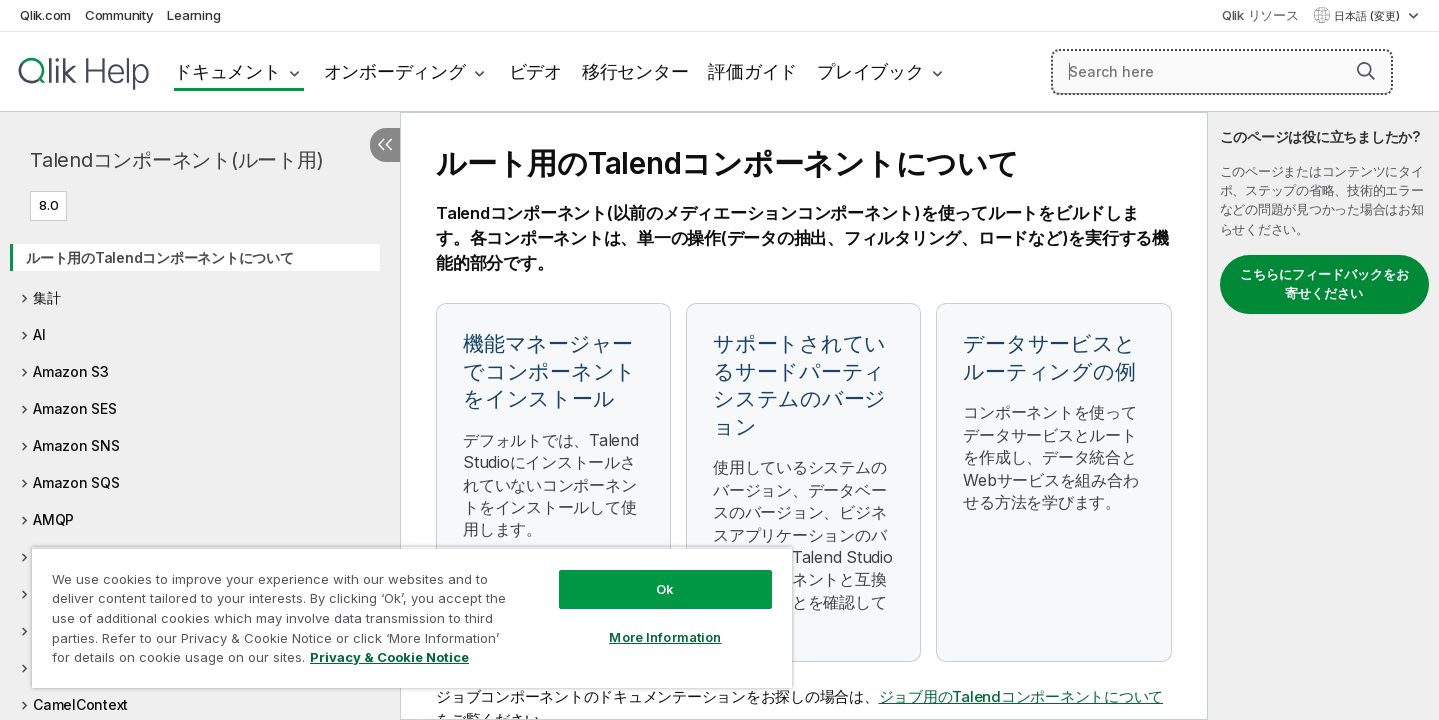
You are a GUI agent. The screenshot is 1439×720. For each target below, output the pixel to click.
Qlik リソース (1260, 15)
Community (119, 15)
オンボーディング (395, 71)
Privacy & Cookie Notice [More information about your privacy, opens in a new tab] (389, 657)
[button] (1366, 71)
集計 (47, 297)
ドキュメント (227, 71)
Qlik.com (45, 15)
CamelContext (80, 704)
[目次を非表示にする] (385, 145)
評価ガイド (752, 71)
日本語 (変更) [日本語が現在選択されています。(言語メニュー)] (1368, 16)
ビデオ (535, 71)
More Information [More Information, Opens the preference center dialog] (665, 637)
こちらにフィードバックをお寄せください (1324, 284)
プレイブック (870, 71)
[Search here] (1222, 72)
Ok (665, 589)
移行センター (635, 71)
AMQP (53, 519)
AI (39, 334)
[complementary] (1324, 416)
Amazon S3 (71, 371)
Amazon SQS (76, 482)
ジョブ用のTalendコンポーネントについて (1021, 696)
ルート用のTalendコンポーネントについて (160, 257)
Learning (193, 15)
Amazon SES (75, 408)
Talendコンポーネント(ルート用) (176, 160)
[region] (412, 617)
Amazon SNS (76, 445)
